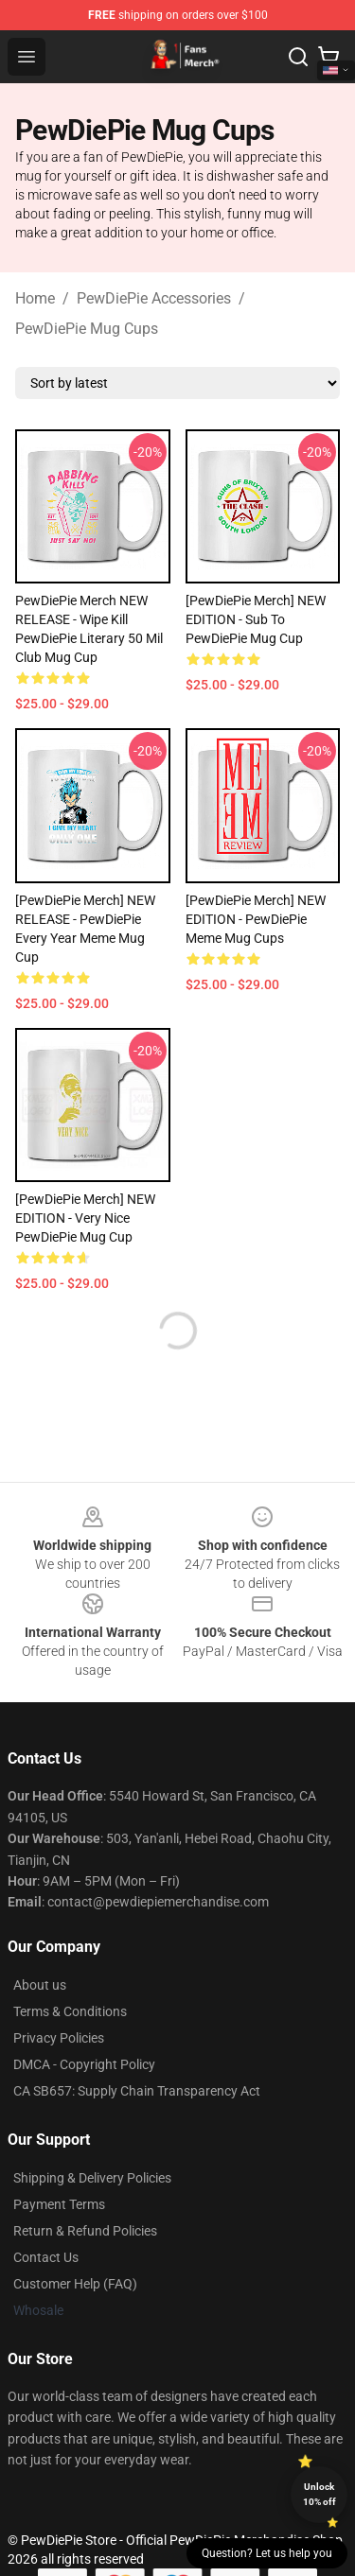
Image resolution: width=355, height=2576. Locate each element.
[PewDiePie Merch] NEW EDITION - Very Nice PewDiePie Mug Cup (85, 1218)
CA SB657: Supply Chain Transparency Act (136, 2090)
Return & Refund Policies (85, 2230)
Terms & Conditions (70, 2011)
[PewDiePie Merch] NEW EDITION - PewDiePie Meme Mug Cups (256, 919)
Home (35, 298)
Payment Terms (59, 2204)
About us (39, 1985)
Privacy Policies (58, 2037)
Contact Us (46, 2257)
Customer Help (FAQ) (75, 2283)
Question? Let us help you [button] (267, 2553)
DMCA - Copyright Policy (84, 2064)
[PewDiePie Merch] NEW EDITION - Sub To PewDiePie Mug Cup (256, 619)
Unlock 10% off (319, 2494)
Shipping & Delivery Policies (92, 2177)
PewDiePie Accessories (154, 298)
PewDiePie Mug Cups (86, 329)
